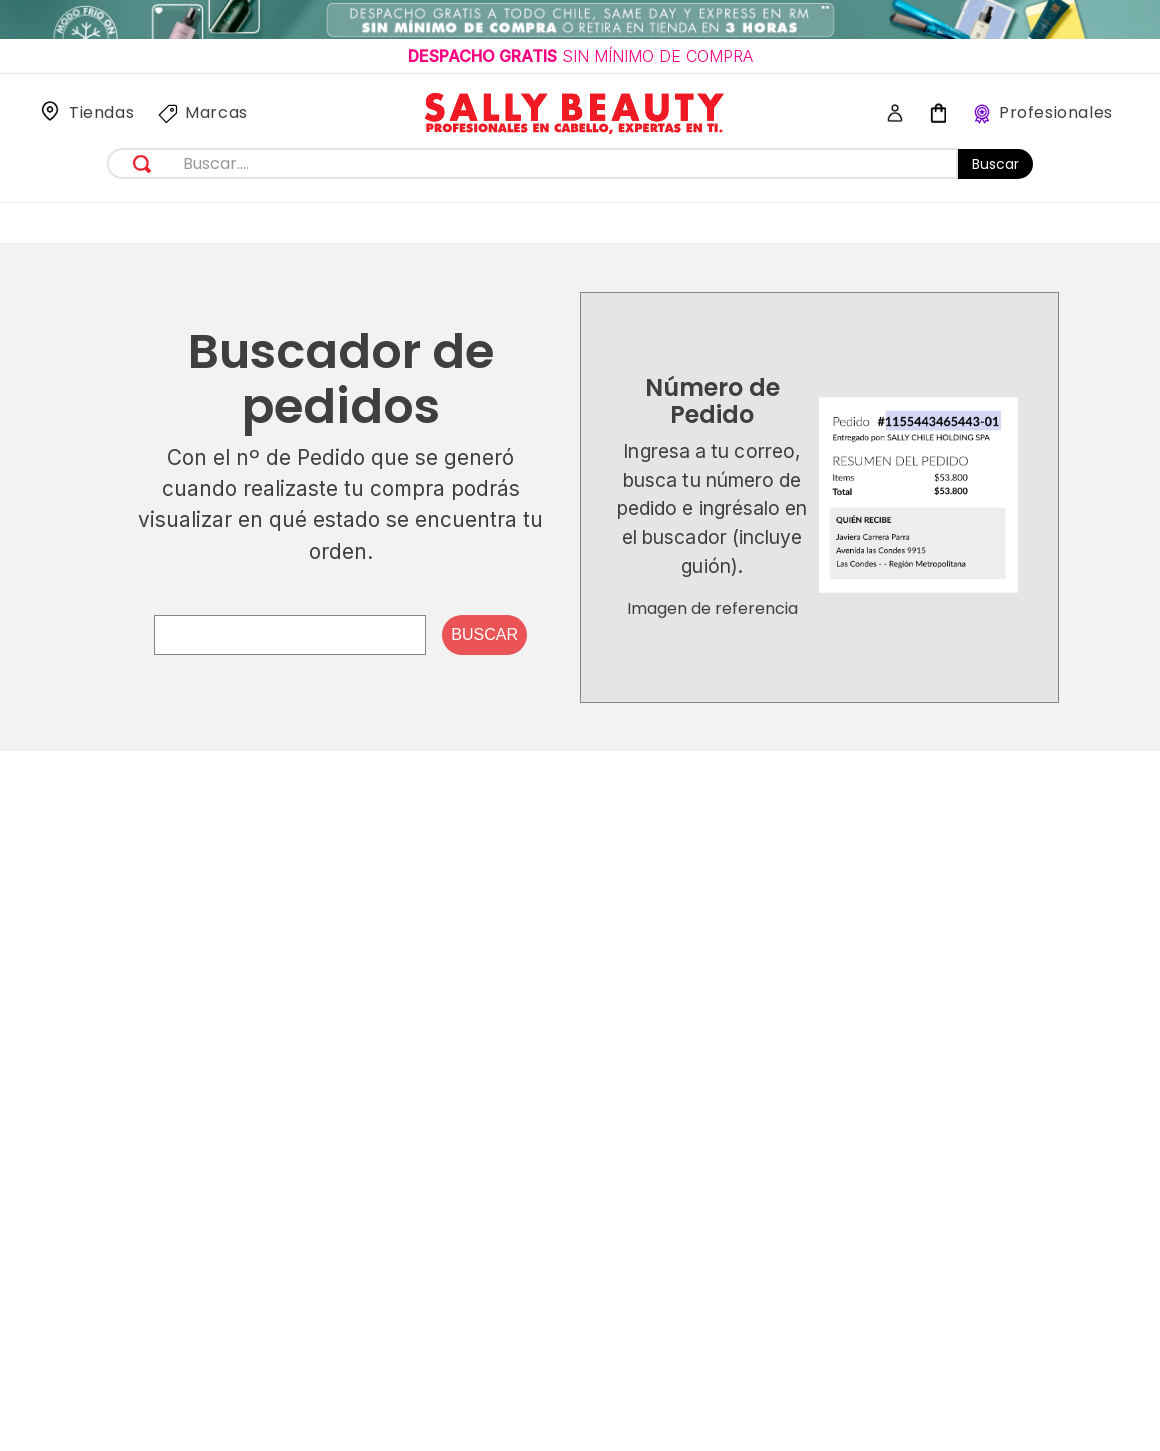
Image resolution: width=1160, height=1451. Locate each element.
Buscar (995, 164)
